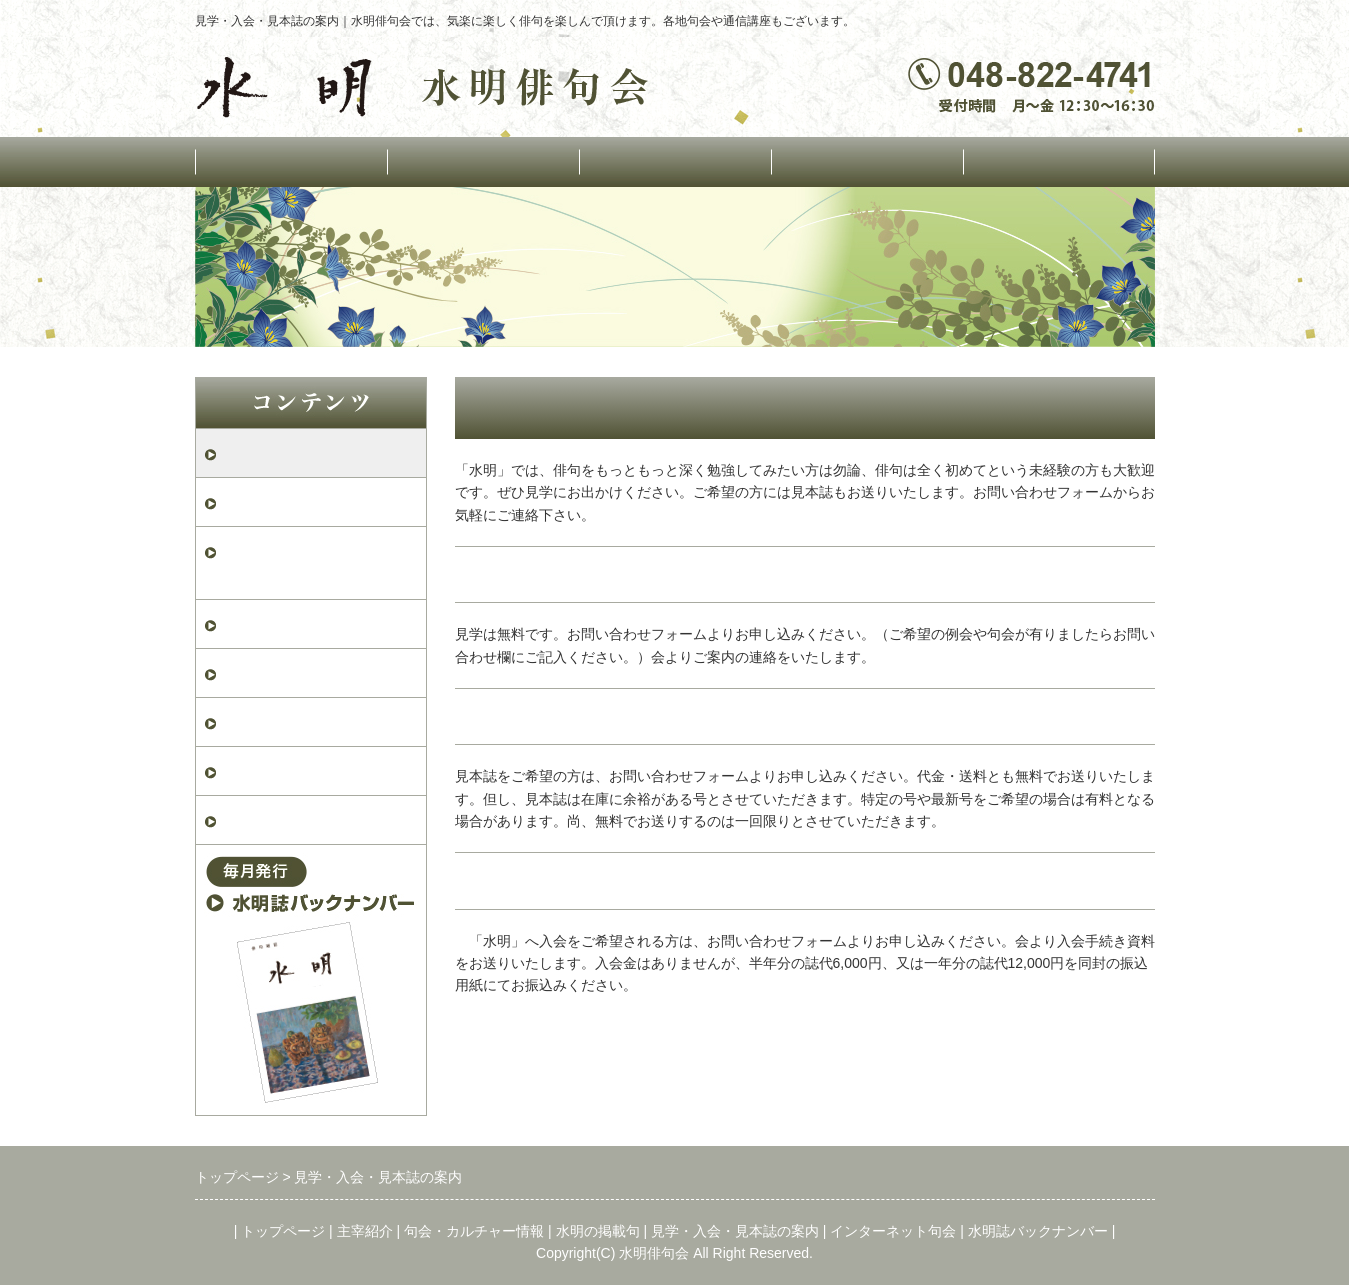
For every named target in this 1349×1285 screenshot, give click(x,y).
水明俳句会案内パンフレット (317, 562)
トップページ (291, 161)
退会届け (253, 672)
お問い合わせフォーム (301, 501)
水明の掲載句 (867, 161)
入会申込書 (261, 623)
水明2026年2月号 (281, 770)
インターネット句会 (1058, 161)
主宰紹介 (365, 1231)
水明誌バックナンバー (1038, 1231)
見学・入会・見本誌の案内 (317, 452)
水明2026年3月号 (281, 721)
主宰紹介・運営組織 (482, 161)
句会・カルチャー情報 (675, 161)
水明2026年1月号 (281, 819)
